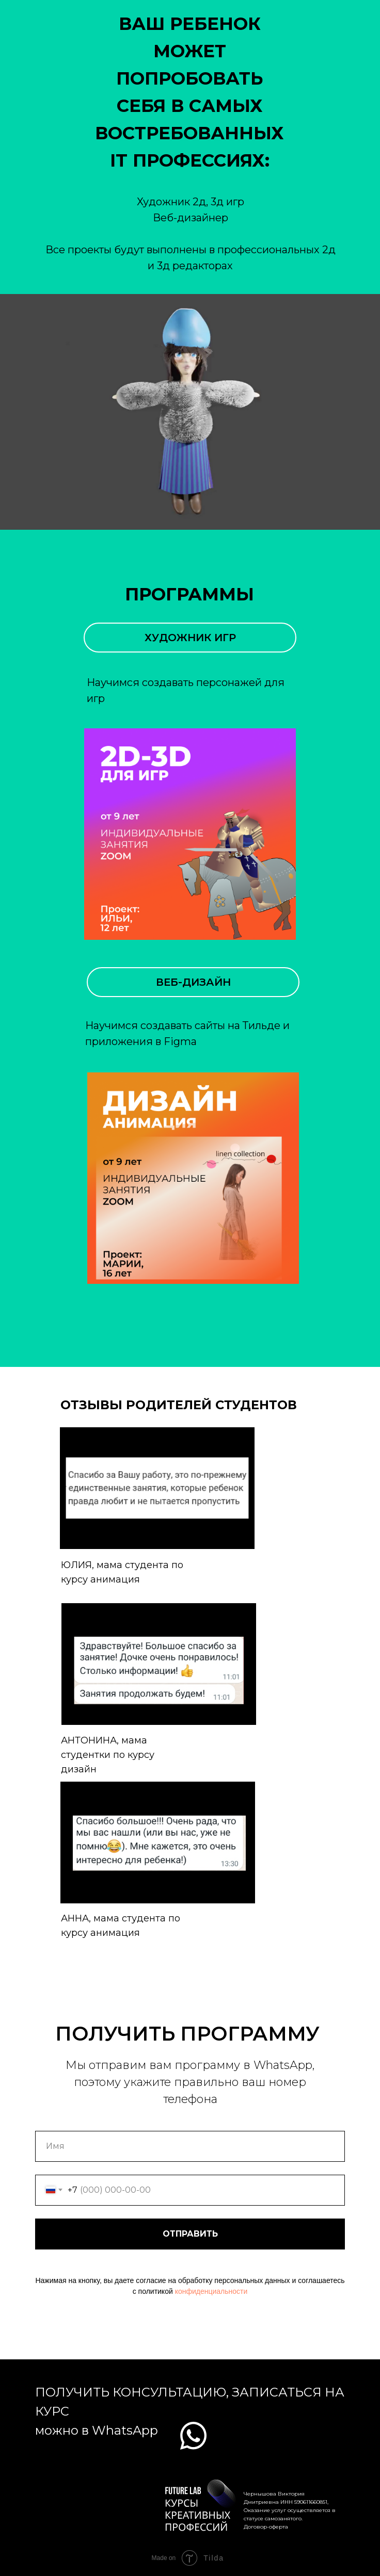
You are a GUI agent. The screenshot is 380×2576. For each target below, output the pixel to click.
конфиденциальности (211, 2291)
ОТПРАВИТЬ (190, 2234)
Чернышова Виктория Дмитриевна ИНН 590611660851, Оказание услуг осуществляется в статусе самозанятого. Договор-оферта (290, 2510)
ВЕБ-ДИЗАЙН (193, 982)
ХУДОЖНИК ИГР (190, 637)
